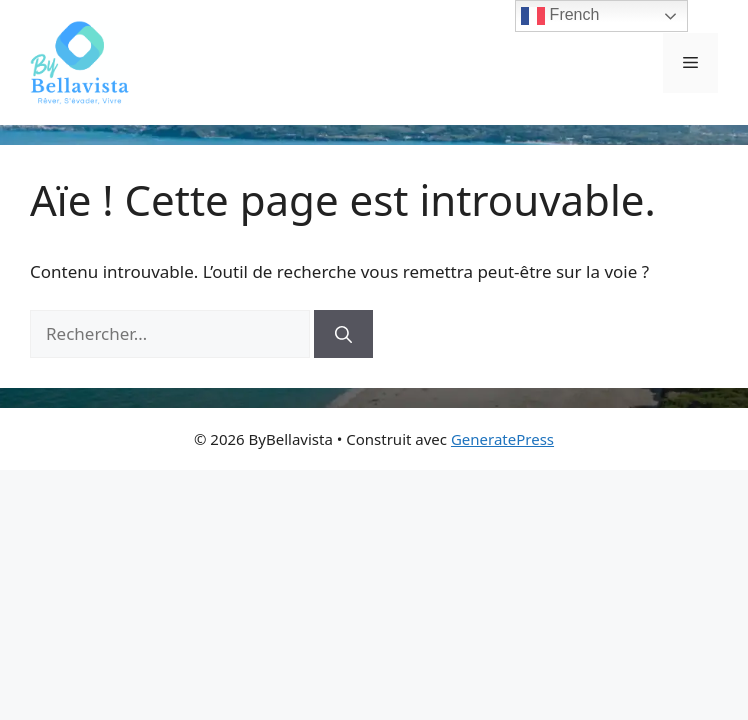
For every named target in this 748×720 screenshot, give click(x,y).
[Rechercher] (343, 334)
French (560, 16)
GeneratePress (502, 439)
